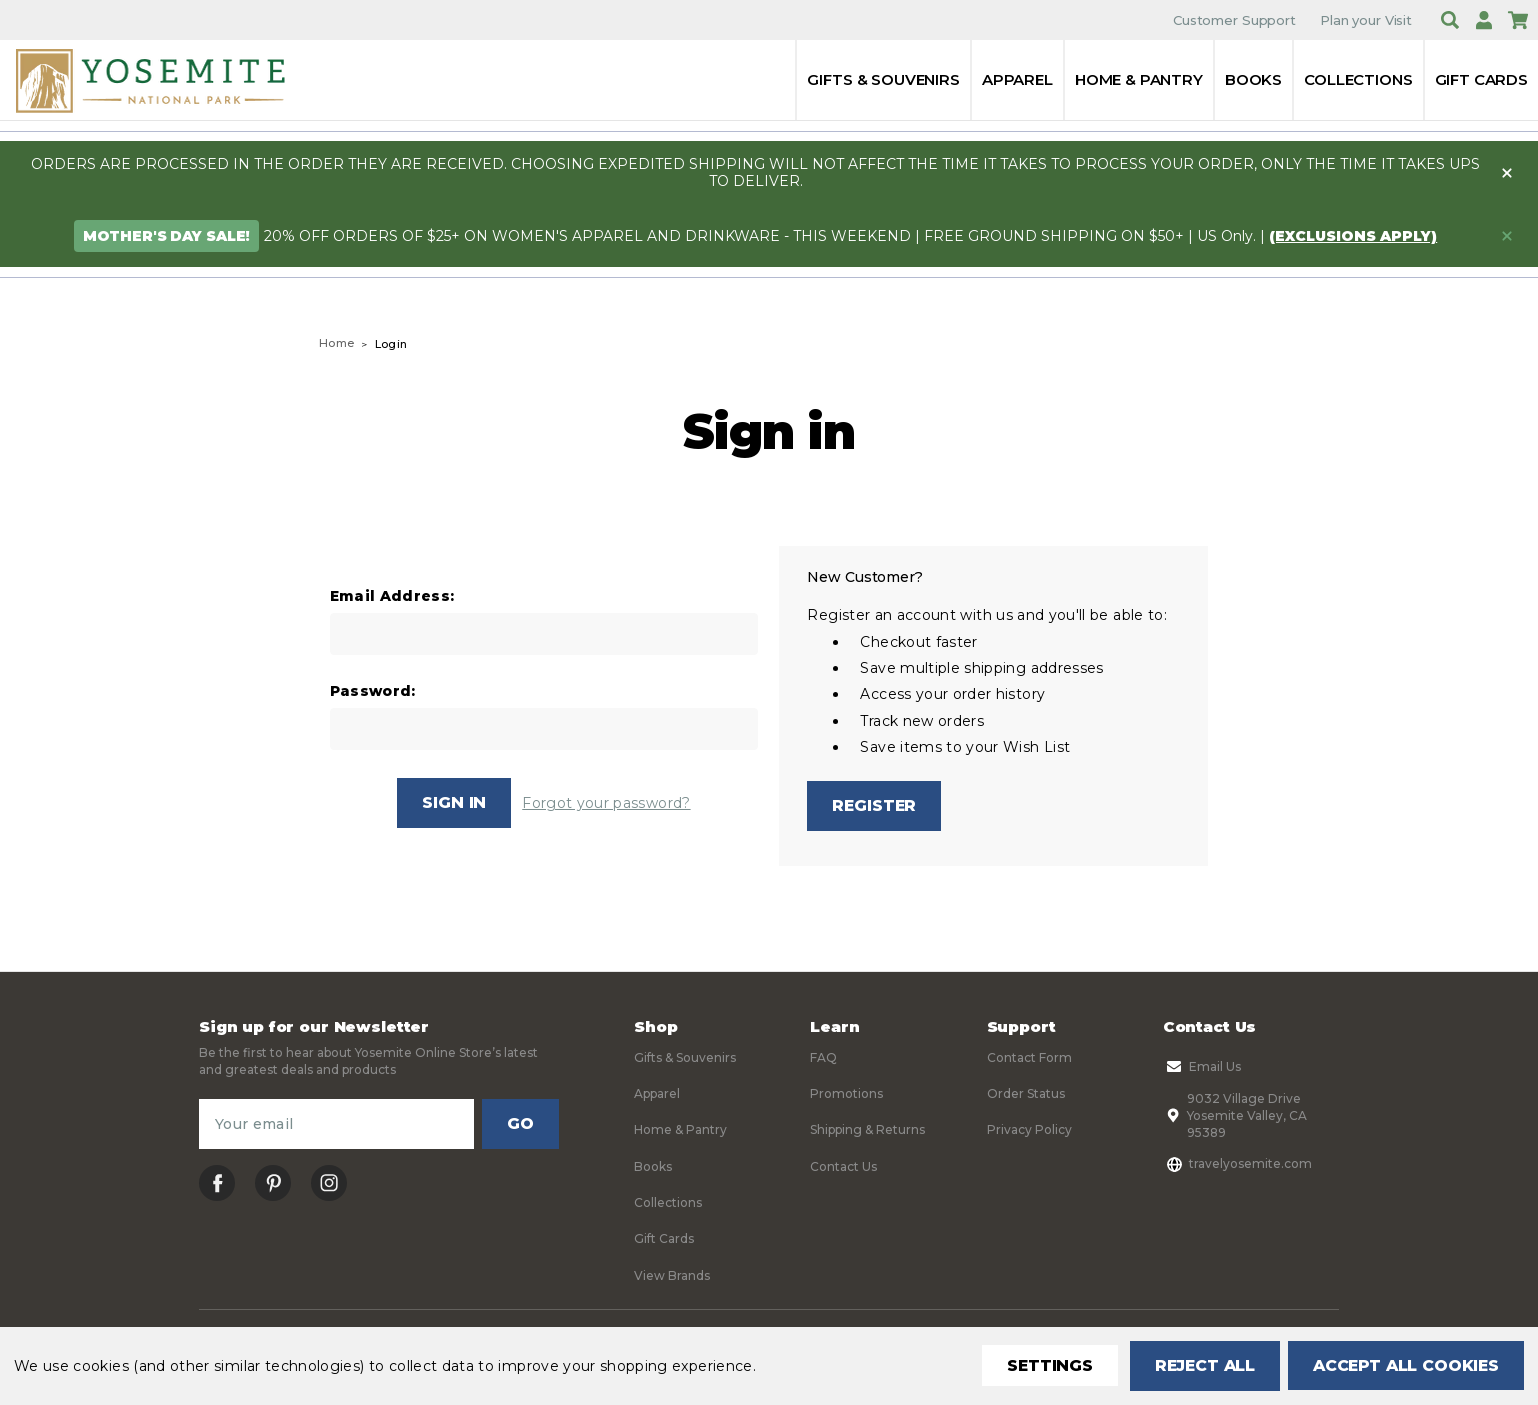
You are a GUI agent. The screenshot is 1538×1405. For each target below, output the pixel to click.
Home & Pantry (1139, 79)
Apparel (1017, 79)
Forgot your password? (606, 803)
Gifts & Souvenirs (883, 79)
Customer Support (1234, 20)
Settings (1042, 1365)
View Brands (672, 1275)
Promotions (846, 1094)
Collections (1358, 79)
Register (875, 805)
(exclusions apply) (1353, 236)
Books (1253, 79)
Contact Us (843, 1166)
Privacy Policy (1029, 1130)
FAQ (823, 1057)
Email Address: (392, 596)
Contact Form (1029, 1057)
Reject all (1198, 1365)
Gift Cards (1482, 79)
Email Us (1202, 1067)
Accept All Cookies (1404, 1365)
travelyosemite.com (1237, 1164)
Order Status (1026, 1094)
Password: (373, 691)
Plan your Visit (1366, 20)
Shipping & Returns (867, 1130)
